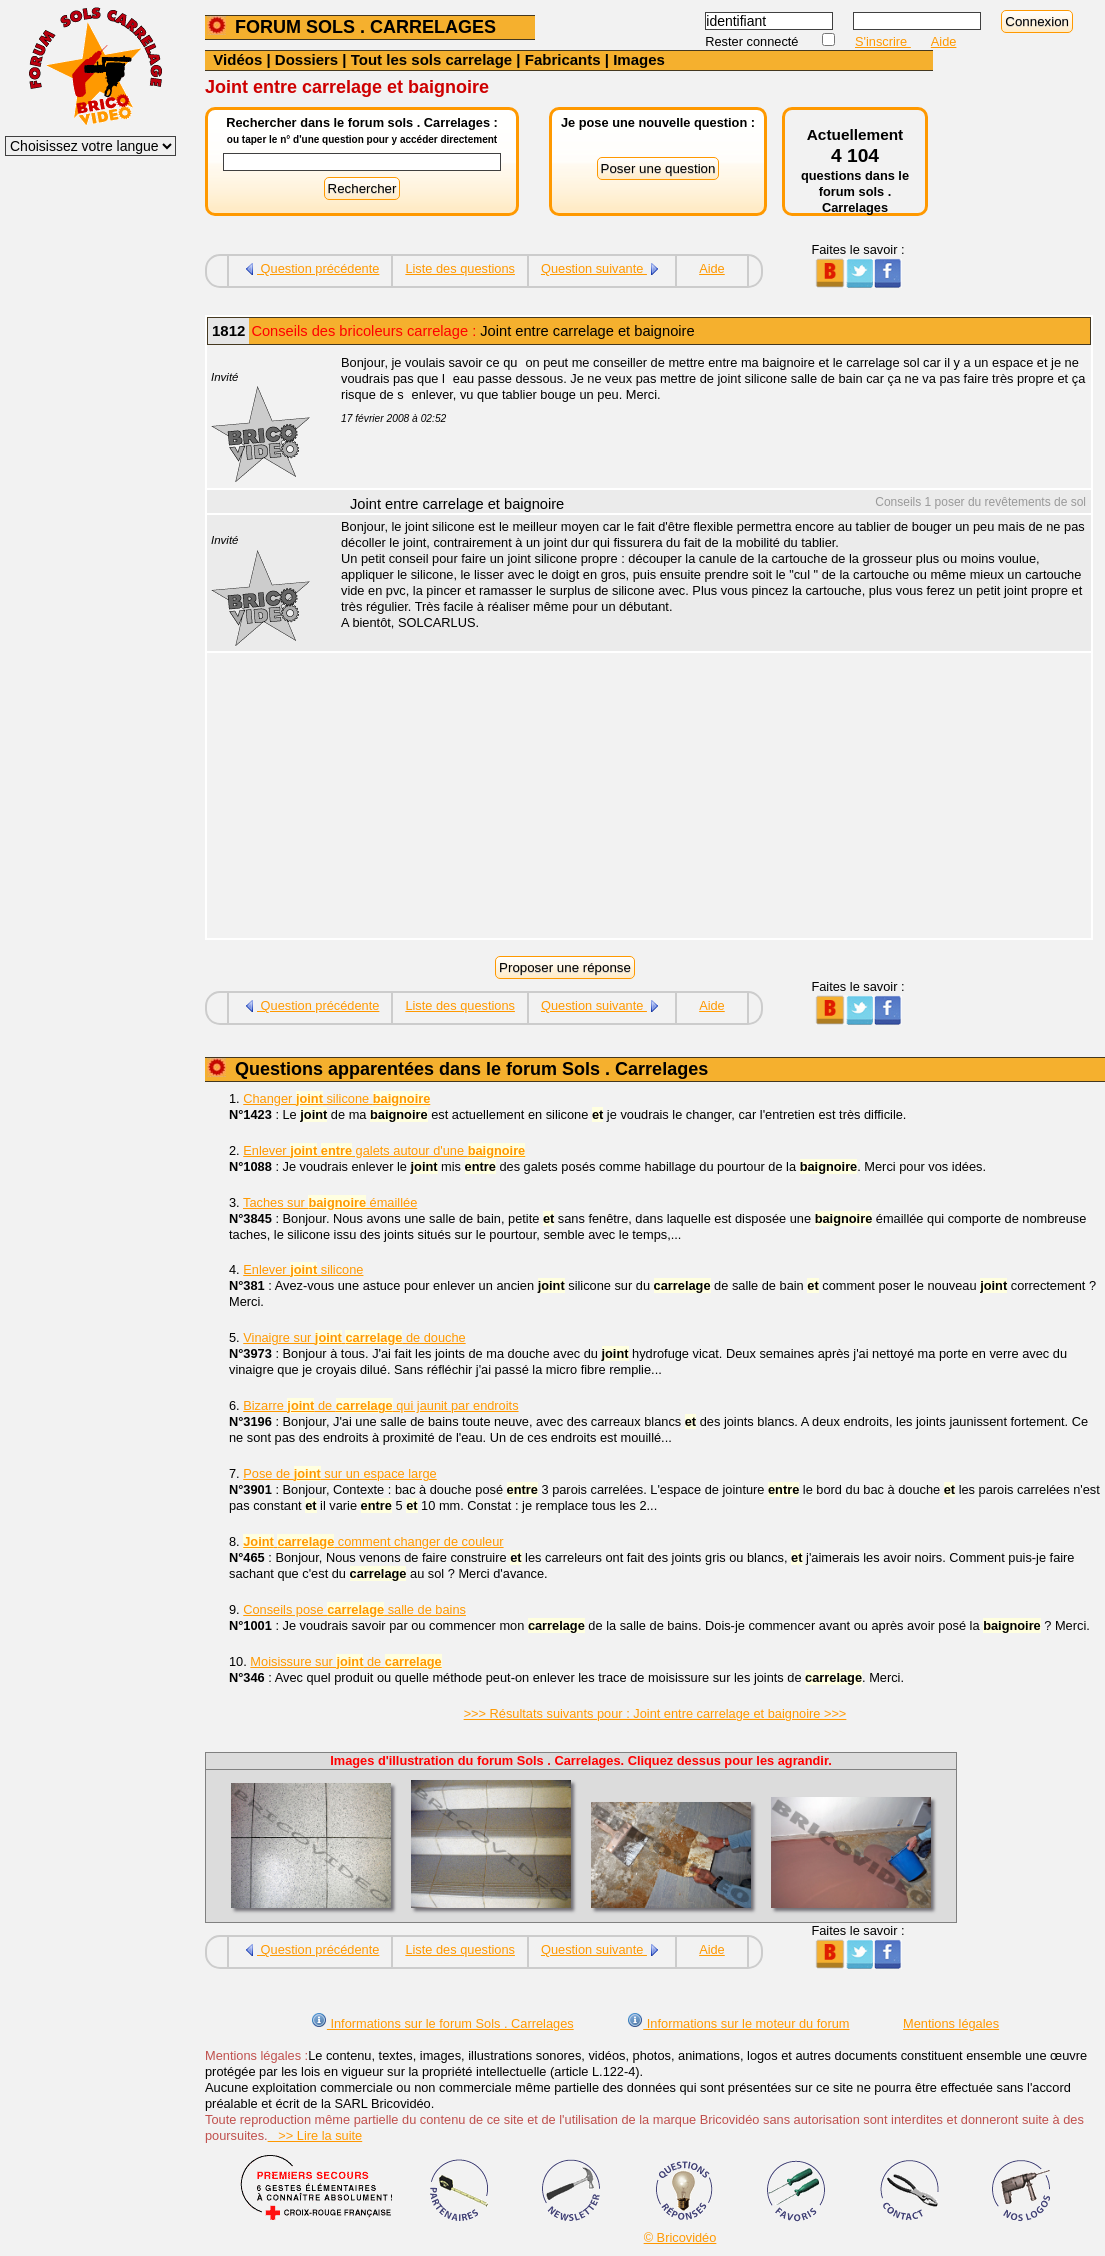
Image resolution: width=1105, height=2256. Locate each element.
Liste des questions (460, 268)
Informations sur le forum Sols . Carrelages (442, 2023)
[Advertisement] (705, 798)
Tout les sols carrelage (431, 59)
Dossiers (306, 59)
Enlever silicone (303, 1269)
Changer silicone (336, 1098)
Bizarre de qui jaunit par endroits (380, 1405)
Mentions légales (951, 2023)
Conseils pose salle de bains (354, 1609)
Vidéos (237, 59)
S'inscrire (883, 41)
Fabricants (563, 59)
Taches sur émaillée (330, 1202)
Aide (944, 41)
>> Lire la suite (315, 2135)
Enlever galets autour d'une (384, 1150)
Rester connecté (753, 41)
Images (639, 59)
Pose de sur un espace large (339, 1473)
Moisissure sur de (345, 1661)
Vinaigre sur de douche (354, 1337)
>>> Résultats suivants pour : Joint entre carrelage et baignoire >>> (655, 1713)
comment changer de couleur (373, 1541)
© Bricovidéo (680, 2237)
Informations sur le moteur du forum (738, 2023)
